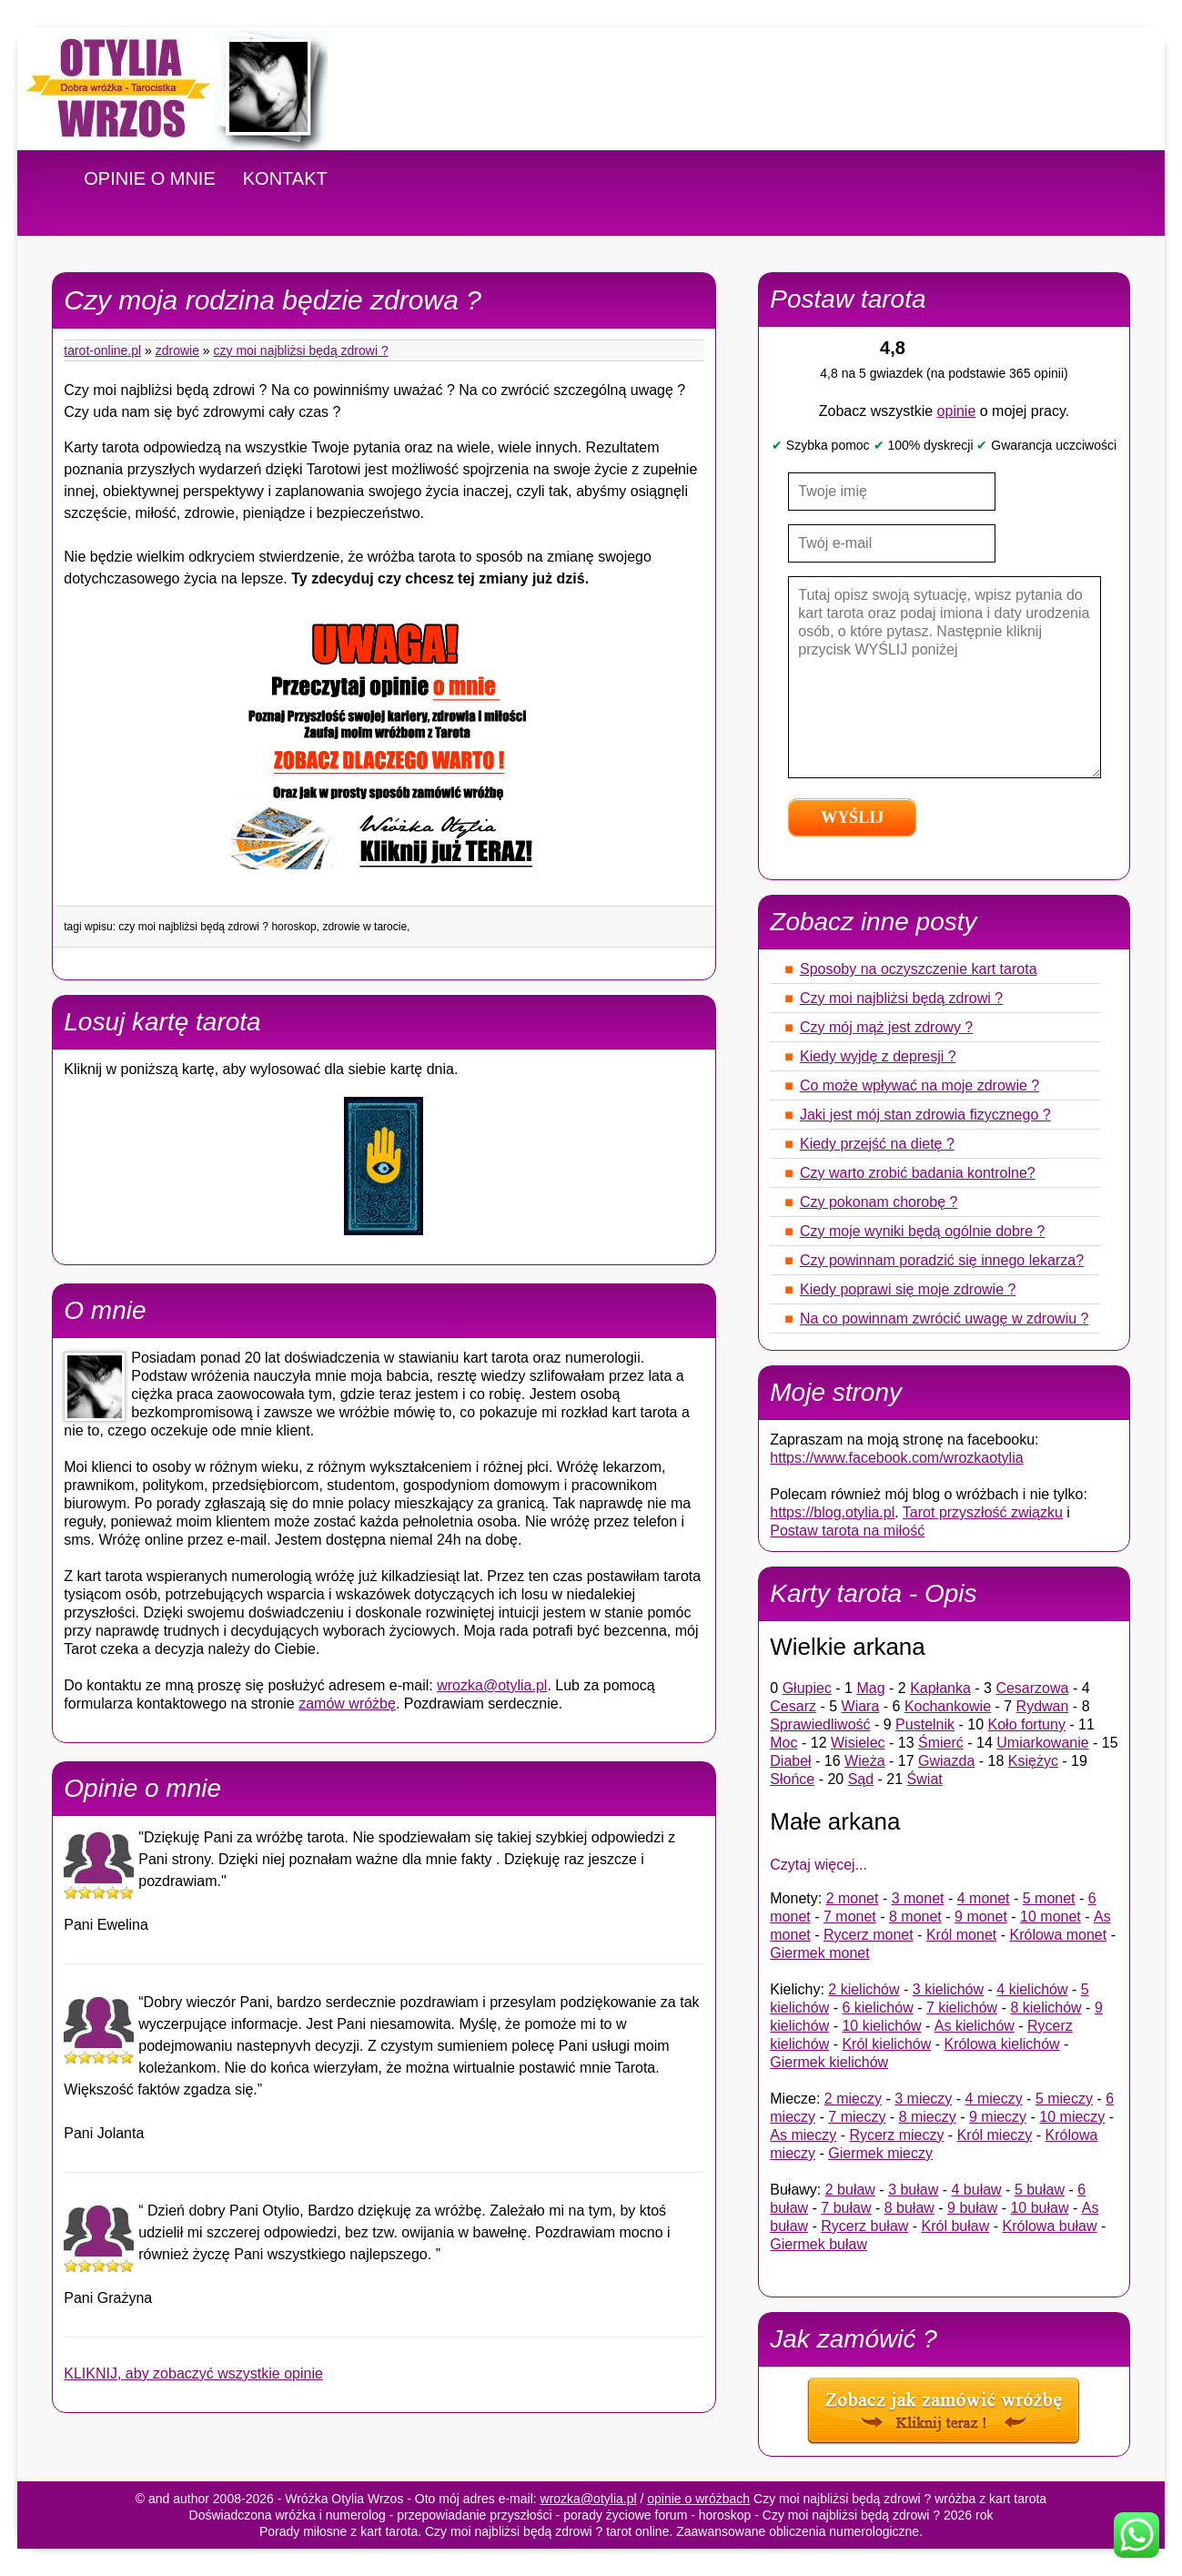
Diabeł (790, 1761)
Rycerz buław (864, 2226)
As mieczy (803, 2135)
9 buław (972, 2208)
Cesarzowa (1031, 1688)
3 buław (913, 2189)
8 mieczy (927, 2117)
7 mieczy (856, 2117)
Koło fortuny (1027, 1724)
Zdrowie (177, 350)
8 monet (915, 1916)
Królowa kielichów (1001, 2044)
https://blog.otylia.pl (832, 1512)
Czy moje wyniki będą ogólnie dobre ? (922, 1231)
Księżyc (1033, 1761)
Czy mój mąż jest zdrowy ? (886, 1027)
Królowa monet (1057, 1934)
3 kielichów (948, 1989)
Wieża (864, 1761)
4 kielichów (1031, 1989)
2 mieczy (853, 2098)
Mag (870, 1688)
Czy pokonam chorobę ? (878, 1202)
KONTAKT (285, 178)
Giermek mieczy (880, 2153)
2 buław (850, 2189)
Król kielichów (886, 2044)
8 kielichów (1045, 2007)
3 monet (918, 1898)
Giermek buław (818, 2244)
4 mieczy (994, 2098)
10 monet (1050, 1916)
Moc (783, 1742)
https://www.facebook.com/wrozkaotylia (896, 1457)
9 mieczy (997, 2117)
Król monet (961, 1934)
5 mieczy (1064, 2098)
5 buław (1040, 2189)
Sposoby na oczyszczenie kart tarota (918, 969)
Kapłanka (940, 1688)
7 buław (846, 2208)
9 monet (981, 1916)
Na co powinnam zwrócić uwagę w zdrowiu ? (944, 1318)
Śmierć (941, 1742)
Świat (925, 1779)
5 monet (1049, 1898)
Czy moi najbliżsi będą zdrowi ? (301, 350)
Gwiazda (946, 1761)
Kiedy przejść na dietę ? (877, 1143)
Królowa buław (1049, 2226)
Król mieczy (995, 2135)
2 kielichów (863, 1989)
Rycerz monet (868, 1934)
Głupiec (807, 1688)
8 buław (909, 2208)
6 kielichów (877, 2007)
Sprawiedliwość (820, 1724)
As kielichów (974, 2025)
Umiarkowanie (1042, 1742)
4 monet (983, 1898)
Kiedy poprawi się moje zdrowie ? (907, 1289)
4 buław (977, 2189)
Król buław (956, 2226)
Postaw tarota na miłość (847, 1530)
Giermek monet (819, 1953)
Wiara (861, 1706)
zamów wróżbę (347, 1703)
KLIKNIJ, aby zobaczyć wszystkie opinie (193, 2373)
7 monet (849, 1916)
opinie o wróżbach (698, 2498)
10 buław (1039, 2208)
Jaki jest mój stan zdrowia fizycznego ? (925, 1114)
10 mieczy (1072, 2117)
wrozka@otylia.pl (492, 1685)
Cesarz (793, 1706)
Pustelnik (925, 1724)
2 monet (852, 1898)
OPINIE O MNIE (149, 178)
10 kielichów (881, 2025)
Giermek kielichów (829, 2062)
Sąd (861, 1779)
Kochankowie (947, 1706)
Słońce (792, 1779)
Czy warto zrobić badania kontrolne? (918, 1173)
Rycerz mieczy (896, 2135)
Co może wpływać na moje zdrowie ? (919, 1085)
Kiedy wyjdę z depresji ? (878, 1056)
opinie (956, 411)
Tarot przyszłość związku (983, 1512)
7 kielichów (961, 2007)
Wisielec (858, 1742)
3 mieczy (923, 2098)
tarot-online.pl (102, 350)
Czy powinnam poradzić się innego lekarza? (942, 1260)
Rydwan (1042, 1706)
